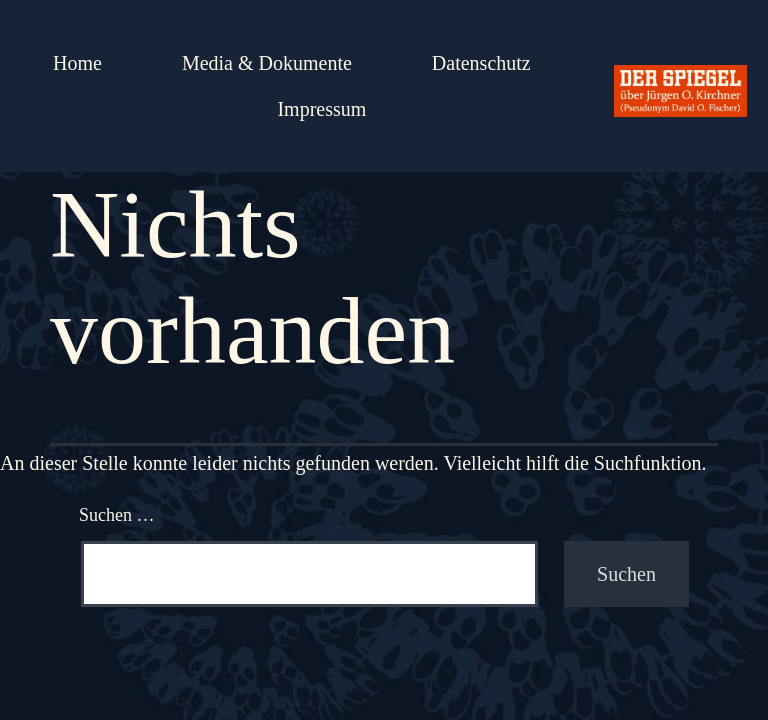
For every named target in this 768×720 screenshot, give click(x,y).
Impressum (321, 109)
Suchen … (117, 515)
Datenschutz (481, 63)
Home (77, 63)
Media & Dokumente (267, 63)
